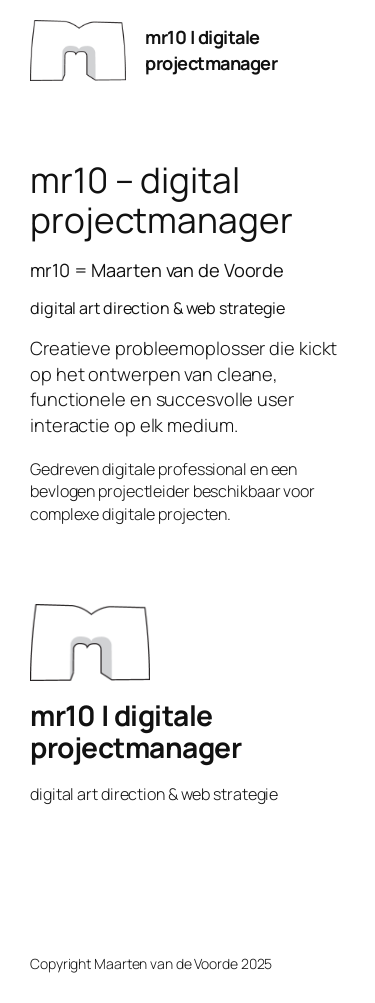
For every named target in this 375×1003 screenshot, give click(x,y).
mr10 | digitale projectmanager (211, 50)
